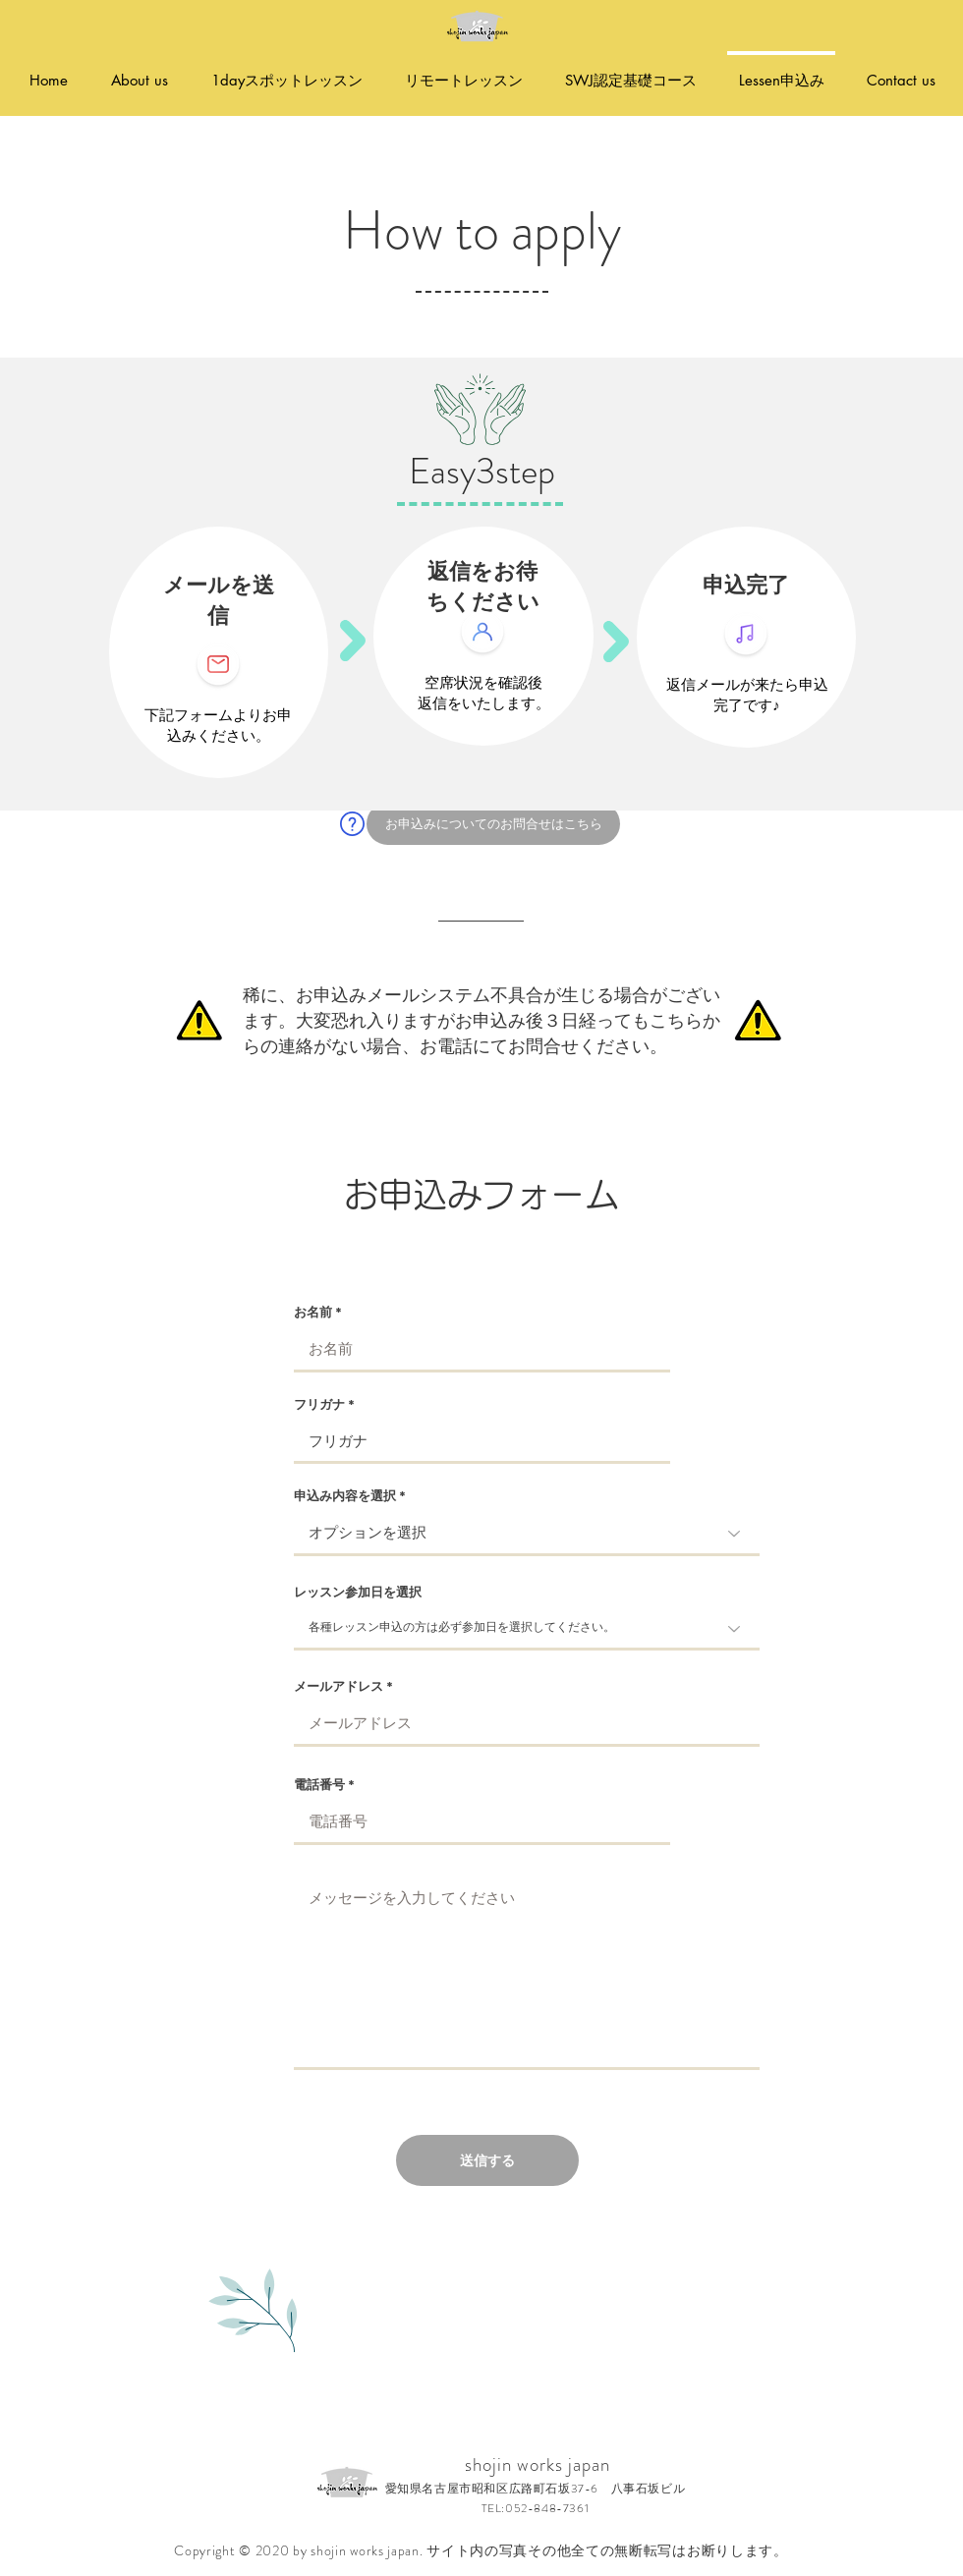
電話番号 (319, 1784)
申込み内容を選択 (345, 1495)
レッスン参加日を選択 (358, 1592)
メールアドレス (338, 1686)
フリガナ (319, 1404)
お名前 (313, 1312)
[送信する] (487, 2160)
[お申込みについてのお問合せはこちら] (493, 824)
